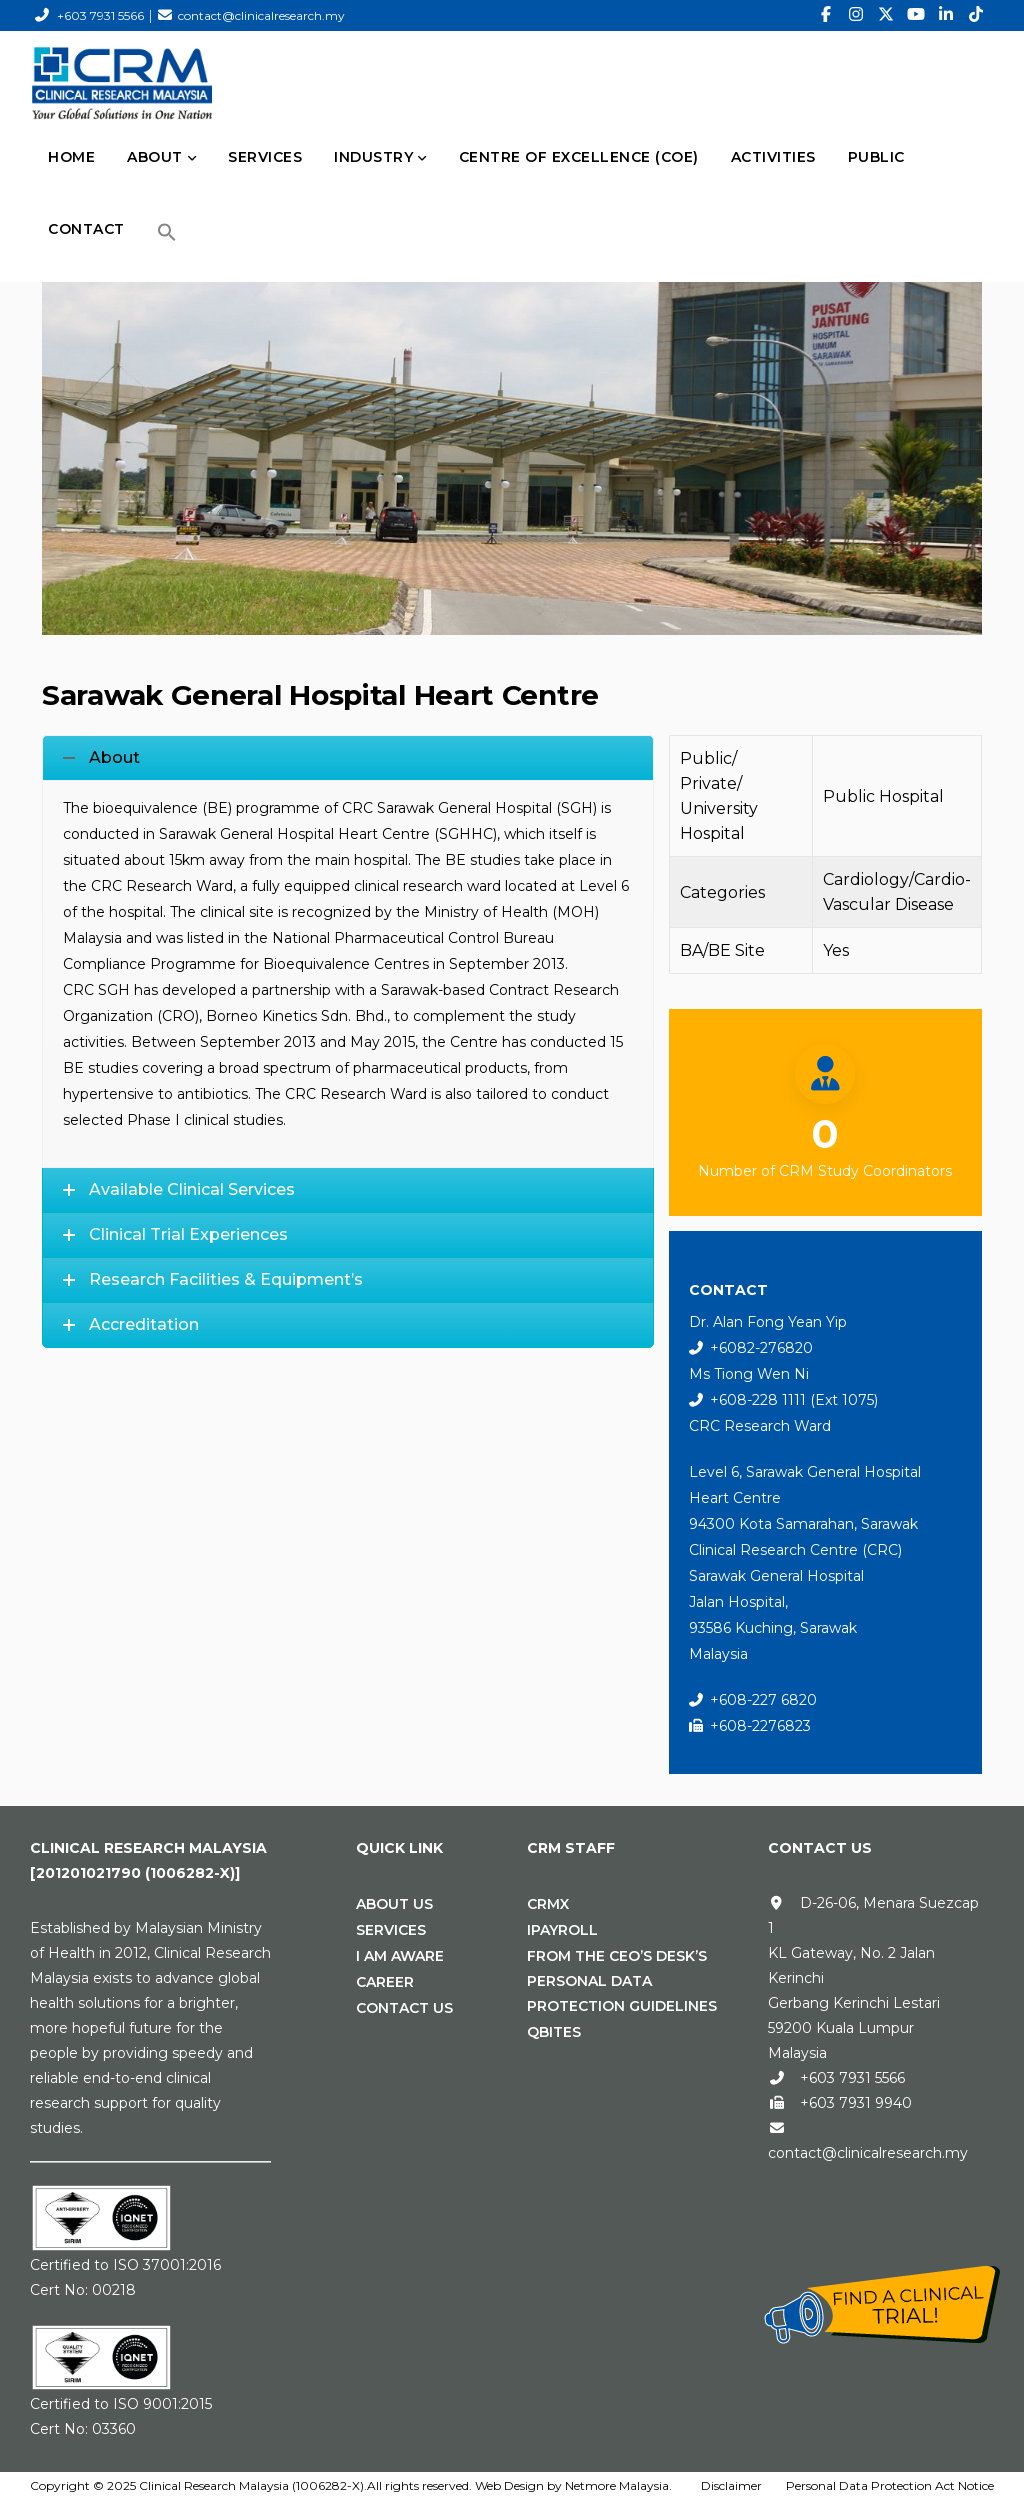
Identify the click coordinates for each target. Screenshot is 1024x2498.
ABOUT (155, 157)
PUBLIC (876, 157)
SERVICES (265, 157)
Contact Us (404, 2008)
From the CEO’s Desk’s (617, 1956)
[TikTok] (976, 15)
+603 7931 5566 (100, 15)
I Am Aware (400, 1956)
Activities (773, 157)
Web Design (509, 2485)
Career (385, 1982)
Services (391, 1930)
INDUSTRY (373, 157)
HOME (71, 157)
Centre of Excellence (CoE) (579, 157)
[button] (167, 232)
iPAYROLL (562, 1930)
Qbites (554, 2032)
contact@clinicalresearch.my (261, 15)
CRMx (548, 1904)
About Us (394, 1904)
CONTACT (86, 229)
